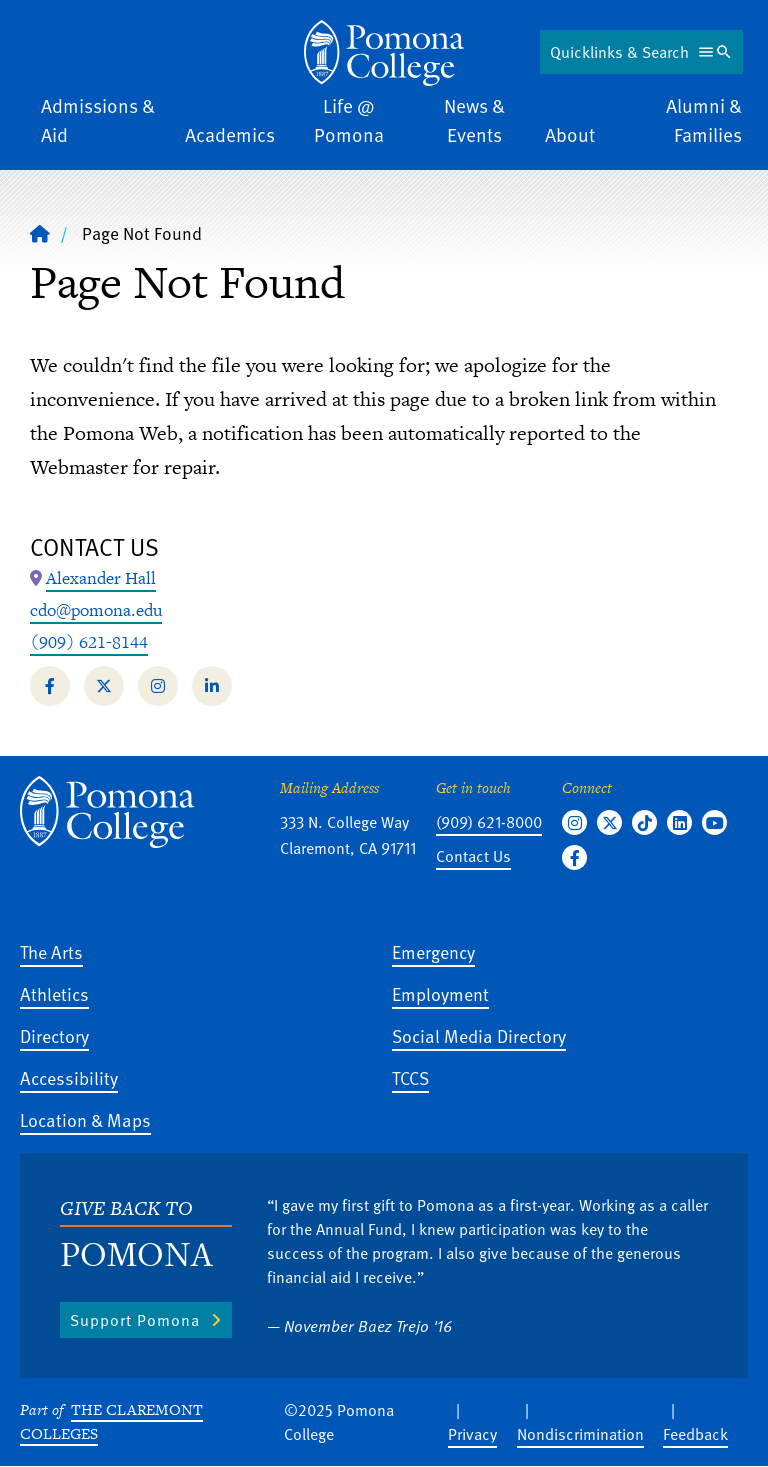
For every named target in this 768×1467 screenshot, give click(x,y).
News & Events (474, 120)
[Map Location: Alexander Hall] (101, 579)
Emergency (433, 951)
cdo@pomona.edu (96, 610)
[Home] (40, 233)
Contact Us (473, 856)
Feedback (695, 1434)
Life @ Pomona (349, 120)
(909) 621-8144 (89, 642)
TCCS (410, 1077)
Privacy (472, 1434)
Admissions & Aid (98, 120)
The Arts (51, 951)
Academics (230, 134)
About (570, 134)
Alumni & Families (704, 120)
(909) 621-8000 (489, 822)
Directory (54, 1035)
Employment (440, 993)
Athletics (54, 993)
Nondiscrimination (580, 1434)
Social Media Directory (479, 1035)
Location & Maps (85, 1119)
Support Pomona (135, 1320)
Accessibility (69, 1077)
